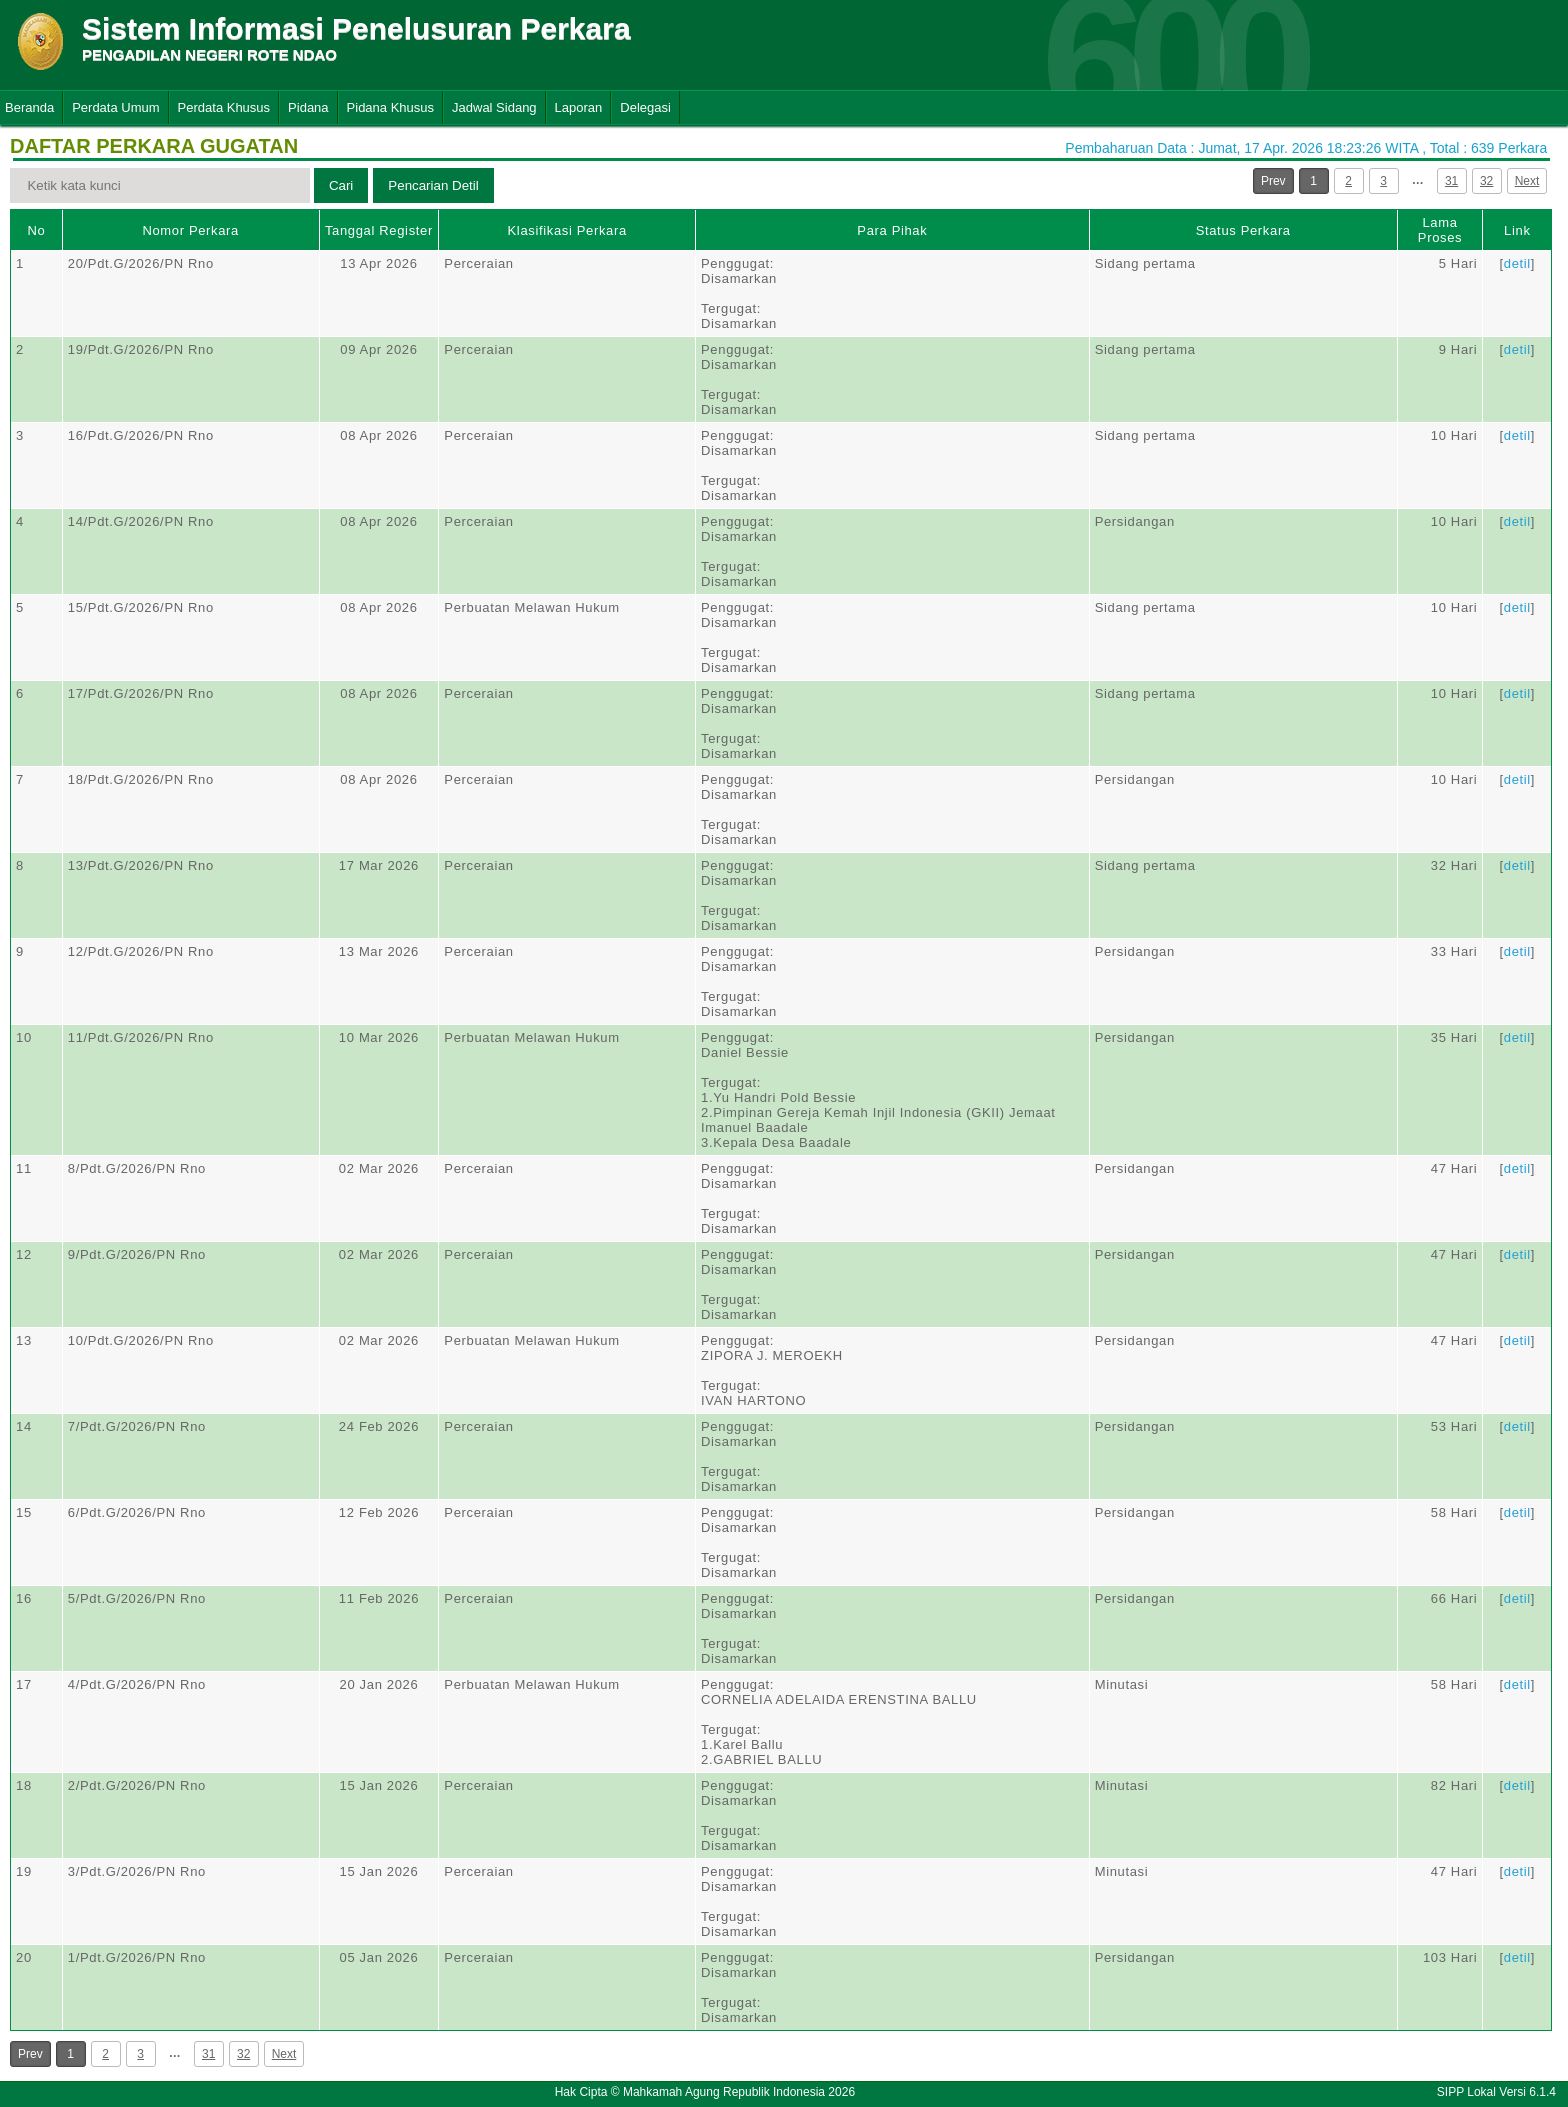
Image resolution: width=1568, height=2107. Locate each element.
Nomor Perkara (190, 230)
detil (1517, 263)
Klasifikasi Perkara (567, 230)
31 (1451, 181)
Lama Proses (1440, 230)
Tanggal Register (379, 230)
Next (1527, 181)
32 (1486, 181)
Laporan (579, 107)
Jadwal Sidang (494, 107)
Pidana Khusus (390, 107)
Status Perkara (1243, 230)
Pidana (308, 107)
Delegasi (645, 107)
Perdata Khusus (224, 107)
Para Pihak (892, 230)
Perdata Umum (115, 107)
